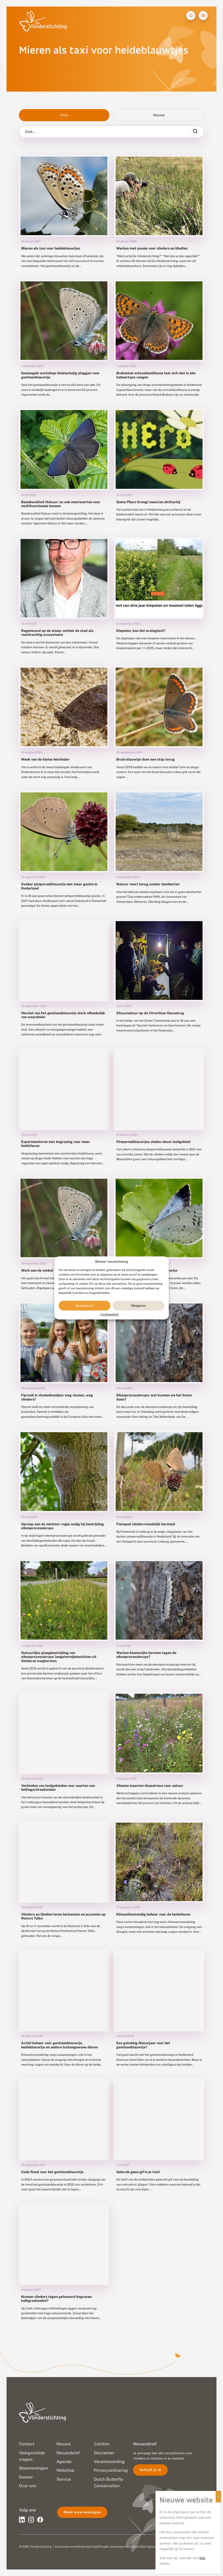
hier (202, 2558)
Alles (64, 115)
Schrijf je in (150, 2470)
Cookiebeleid (109, 1314)
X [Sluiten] (218, 2496)
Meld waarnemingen (82, 2512)
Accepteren (84, 1305)
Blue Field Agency (145, 2546)
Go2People (100, 2546)
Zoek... (30, 132)
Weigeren (138, 1305)
